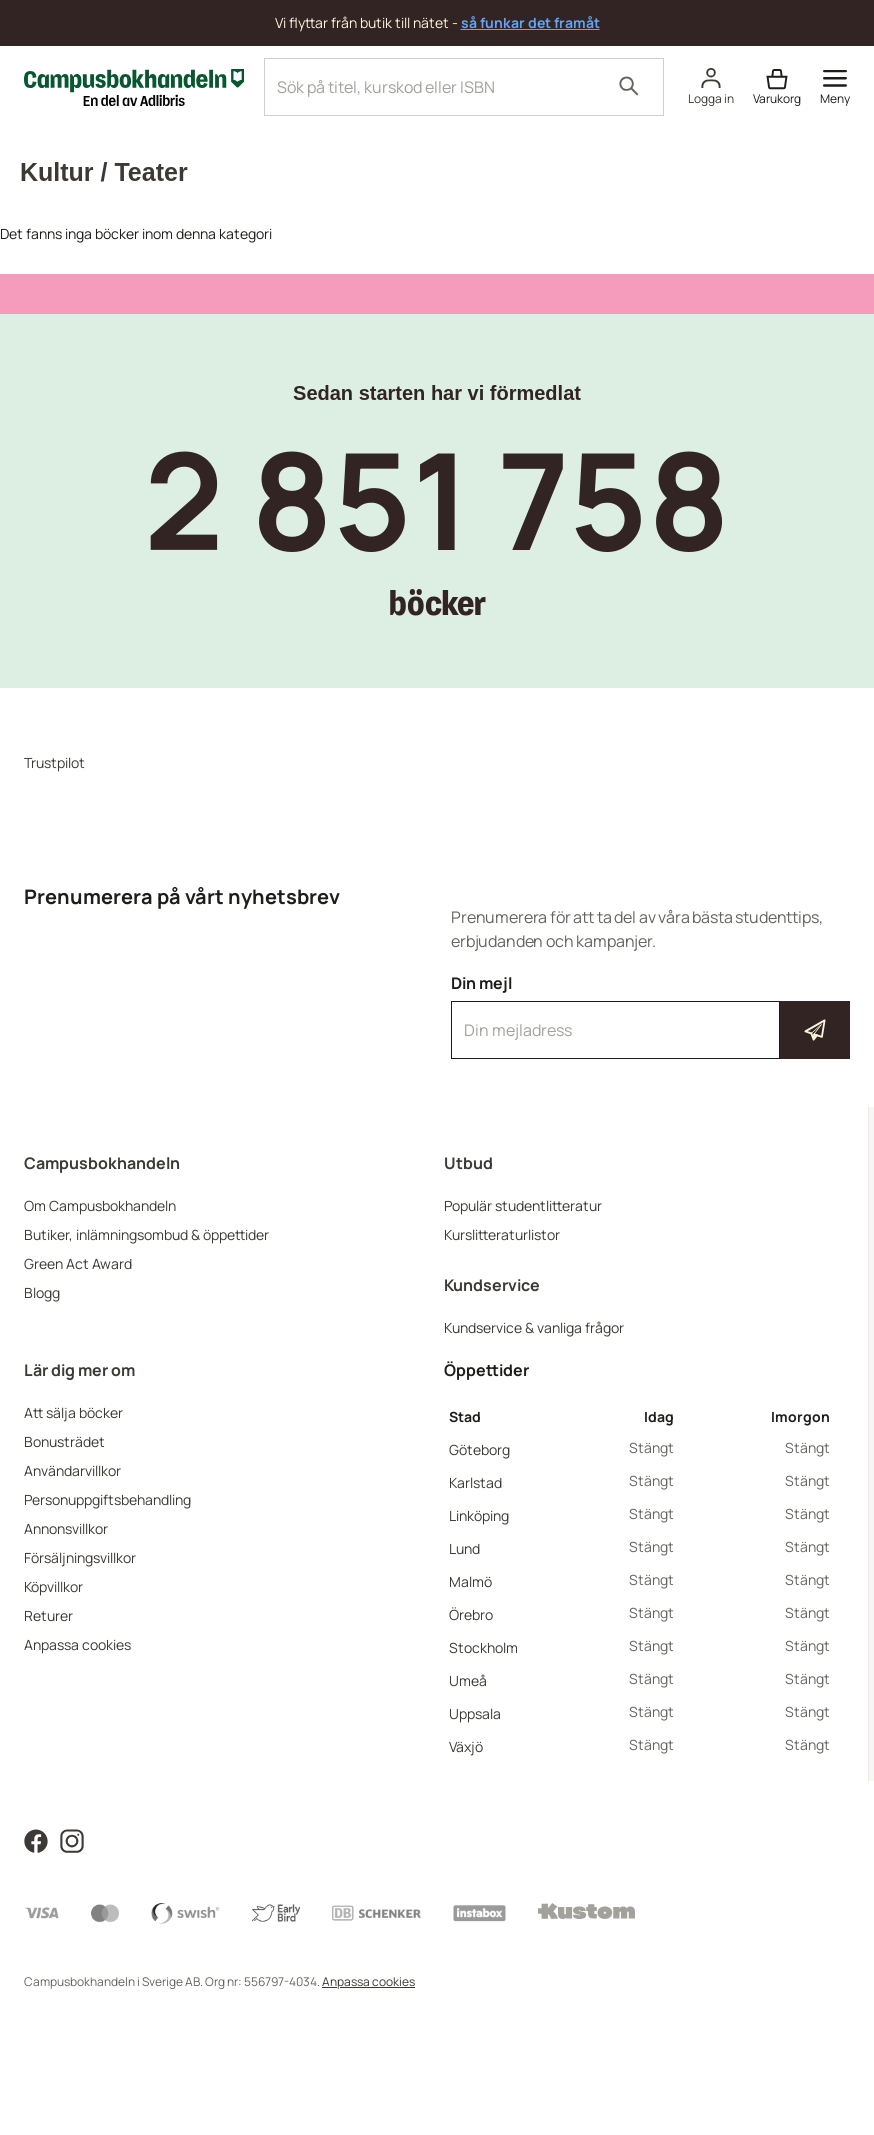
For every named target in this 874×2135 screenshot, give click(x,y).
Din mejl (650, 1016)
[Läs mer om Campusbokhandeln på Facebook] (36, 1839)
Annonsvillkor (66, 1528)
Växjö (466, 1746)
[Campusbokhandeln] (134, 85)
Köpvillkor (53, 1586)
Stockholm (483, 1647)
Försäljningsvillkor (80, 1557)
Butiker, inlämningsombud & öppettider (146, 1234)
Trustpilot (54, 762)
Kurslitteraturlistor (502, 1234)
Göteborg (479, 1449)
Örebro (471, 1614)
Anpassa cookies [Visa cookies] (368, 1981)
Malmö (470, 1581)
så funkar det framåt (530, 22)
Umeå (468, 1680)
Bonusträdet (64, 1441)
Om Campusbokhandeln (100, 1205)
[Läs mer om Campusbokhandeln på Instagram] (72, 1839)
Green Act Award (78, 1263)
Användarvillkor (72, 1470)
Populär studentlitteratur (523, 1205)
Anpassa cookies (77, 1644)
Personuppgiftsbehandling (107, 1499)
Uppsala (475, 1713)
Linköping (479, 1515)
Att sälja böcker (73, 1412)
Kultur (57, 172)
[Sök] (629, 87)
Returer (48, 1615)
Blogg (42, 1292)
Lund (464, 1548)
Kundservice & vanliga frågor (534, 1327)
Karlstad (475, 1482)
